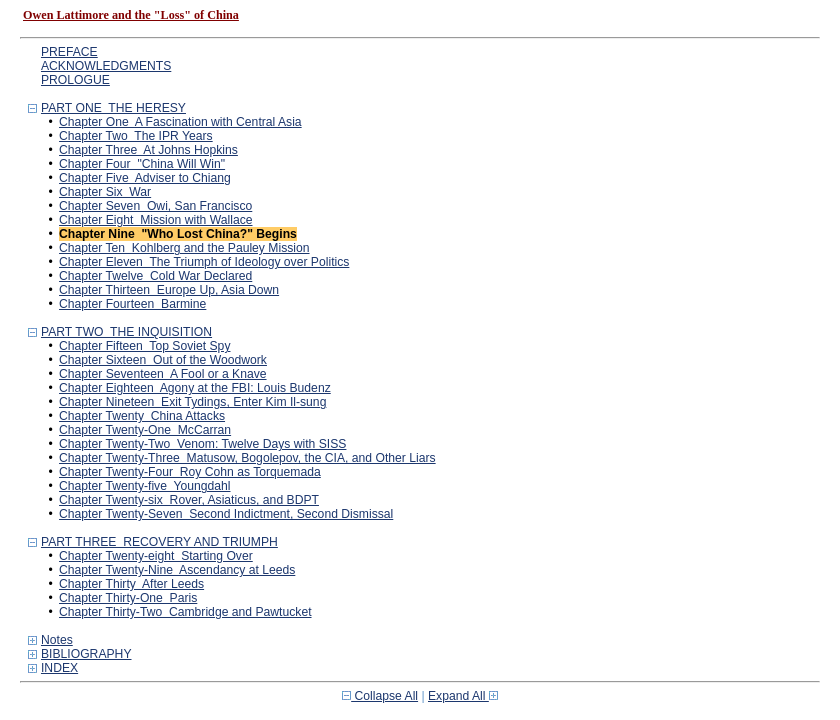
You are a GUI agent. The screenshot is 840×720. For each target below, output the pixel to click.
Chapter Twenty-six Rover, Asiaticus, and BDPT (189, 500)
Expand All (463, 696)
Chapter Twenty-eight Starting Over (156, 556)
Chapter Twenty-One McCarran (145, 430)
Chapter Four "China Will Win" (142, 164)
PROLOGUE (75, 80)
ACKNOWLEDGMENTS (106, 66)
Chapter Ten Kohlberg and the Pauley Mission (184, 248)
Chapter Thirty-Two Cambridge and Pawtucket (185, 612)
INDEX (59, 668)
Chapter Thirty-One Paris (128, 598)
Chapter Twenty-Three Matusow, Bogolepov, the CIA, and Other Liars (247, 458)
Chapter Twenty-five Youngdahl (144, 486)
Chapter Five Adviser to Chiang (145, 178)
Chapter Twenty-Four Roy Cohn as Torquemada (190, 472)
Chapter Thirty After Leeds (131, 584)
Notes (57, 640)
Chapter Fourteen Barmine (132, 304)
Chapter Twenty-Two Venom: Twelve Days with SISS (202, 444)
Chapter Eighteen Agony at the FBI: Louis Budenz (195, 388)
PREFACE (69, 52)
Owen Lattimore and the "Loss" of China (131, 15)
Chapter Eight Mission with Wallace (155, 220)
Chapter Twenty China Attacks (142, 416)
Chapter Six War (105, 192)
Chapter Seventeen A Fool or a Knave (162, 374)
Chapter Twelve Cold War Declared (155, 276)
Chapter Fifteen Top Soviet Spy (144, 346)
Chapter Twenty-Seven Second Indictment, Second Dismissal (226, 514)
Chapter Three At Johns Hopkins (148, 150)
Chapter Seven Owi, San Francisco (155, 206)
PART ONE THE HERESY (113, 108)
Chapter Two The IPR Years (136, 136)
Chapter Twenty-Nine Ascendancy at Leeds (177, 570)
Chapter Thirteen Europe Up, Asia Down (169, 290)
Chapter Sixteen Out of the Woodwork (163, 360)
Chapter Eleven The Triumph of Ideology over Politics (204, 262)
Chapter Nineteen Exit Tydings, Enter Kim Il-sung (192, 402)
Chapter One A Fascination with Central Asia (180, 122)
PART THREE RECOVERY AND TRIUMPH (159, 542)
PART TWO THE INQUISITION (126, 332)
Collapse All (380, 696)
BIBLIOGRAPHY (86, 654)
